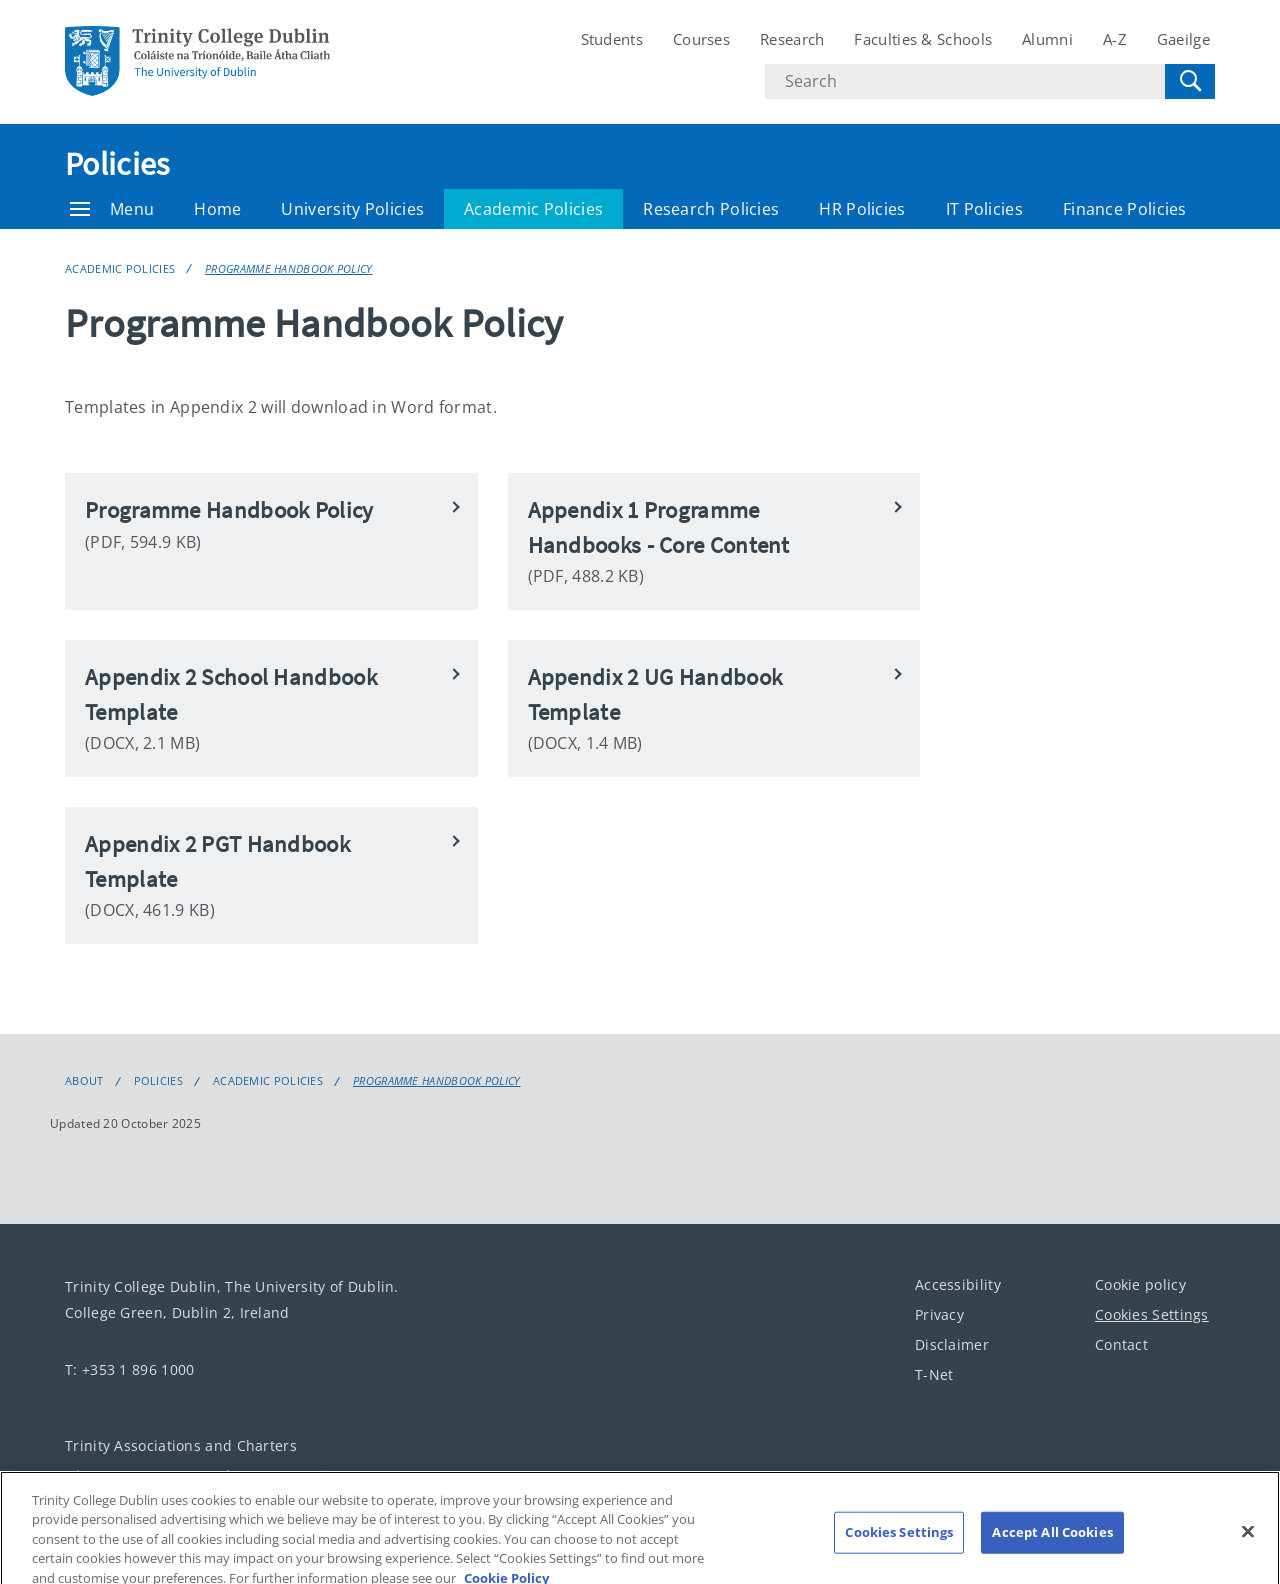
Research (792, 39)
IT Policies (984, 209)
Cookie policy (1140, 1284)
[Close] (1248, 1545)
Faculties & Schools (923, 39)
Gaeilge (1183, 39)
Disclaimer (952, 1344)
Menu (112, 209)
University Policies (352, 209)
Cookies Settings (1152, 1314)
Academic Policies (533, 209)
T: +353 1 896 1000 (129, 1369)
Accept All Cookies (1052, 1546)
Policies (117, 164)
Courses (701, 39)
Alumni (1047, 39)
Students (612, 39)
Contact (1121, 1344)
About (84, 1081)
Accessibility (958, 1284)
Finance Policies (1125, 209)
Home (217, 209)
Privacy (939, 1314)
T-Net (934, 1374)
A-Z (1115, 39)
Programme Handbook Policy (289, 268)
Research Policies (711, 209)
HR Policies (862, 209)
